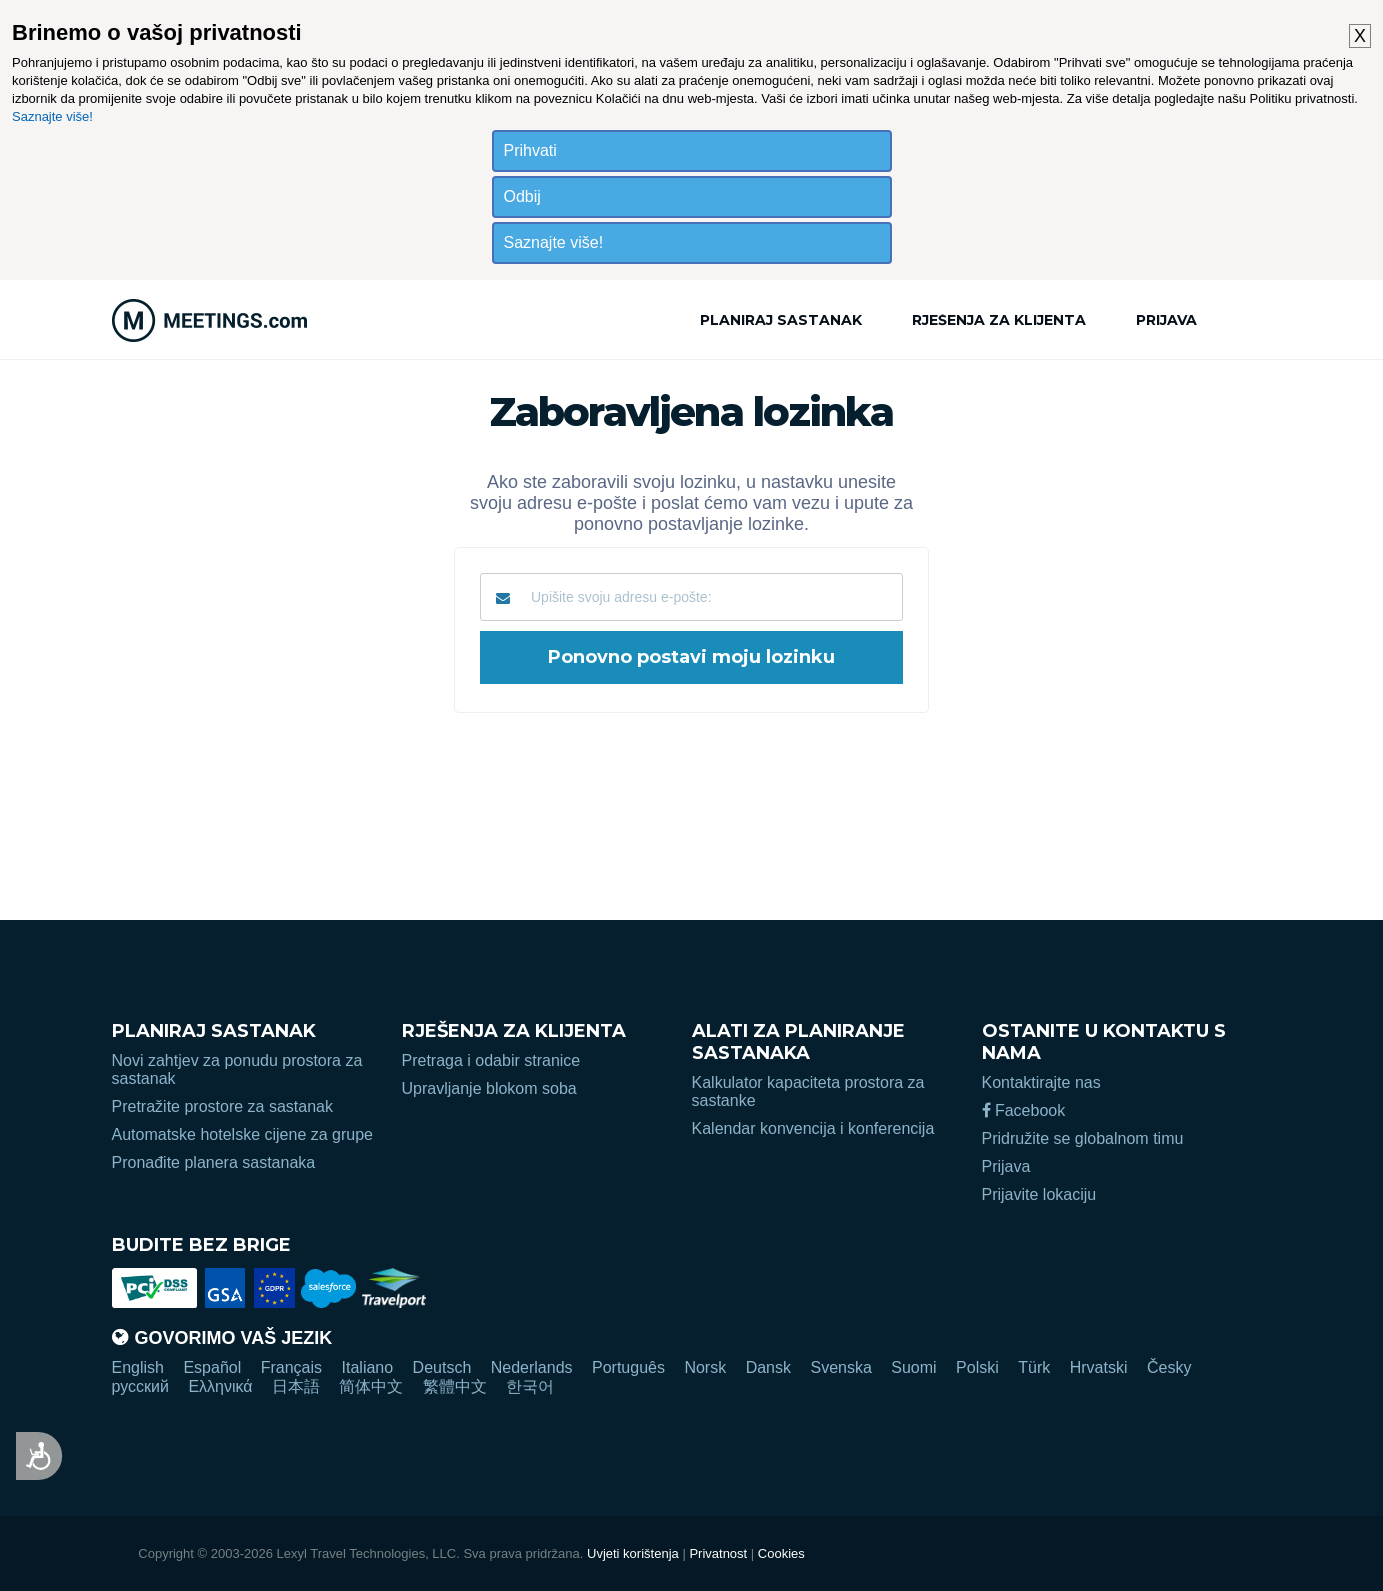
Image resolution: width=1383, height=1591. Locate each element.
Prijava (1166, 320)
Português (628, 1367)
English (138, 1367)
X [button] (1360, 36)
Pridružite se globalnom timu (1083, 1138)
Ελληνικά (220, 1386)
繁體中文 (455, 1386)
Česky (1169, 1367)
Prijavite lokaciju (1039, 1194)
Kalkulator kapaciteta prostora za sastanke (808, 1091)
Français (291, 1367)
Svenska (840, 1367)
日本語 (296, 1386)
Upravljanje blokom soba (489, 1088)
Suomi (913, 1367)
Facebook (1024, 1110)
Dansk (768, 1367)
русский (140, 1386)
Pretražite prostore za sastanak (222, 1106)
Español (212, 1367)
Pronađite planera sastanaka (214, 1162)
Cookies (781, 1553)
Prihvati (530, 150)
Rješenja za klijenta (999, 320)
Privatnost (718, 1553)
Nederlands (532, 1367)
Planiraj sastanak (781, 320)
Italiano (368, 1367)
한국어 (530, 1386)
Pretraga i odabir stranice (491, 1060)
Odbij (522, 196)
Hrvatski (1099, 1367)
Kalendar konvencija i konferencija (813, 1128)
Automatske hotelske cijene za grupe (242, 1134)
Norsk (705, 1367)
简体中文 (371, 1386)
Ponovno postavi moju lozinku (691, 657)
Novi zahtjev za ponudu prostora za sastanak (237, 1069)
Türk (1034, 1367)
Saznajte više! (52, 116)
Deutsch (442, 1367)
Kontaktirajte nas (1041, 1082)
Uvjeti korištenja (633, 1553)
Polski (977, 1367)
